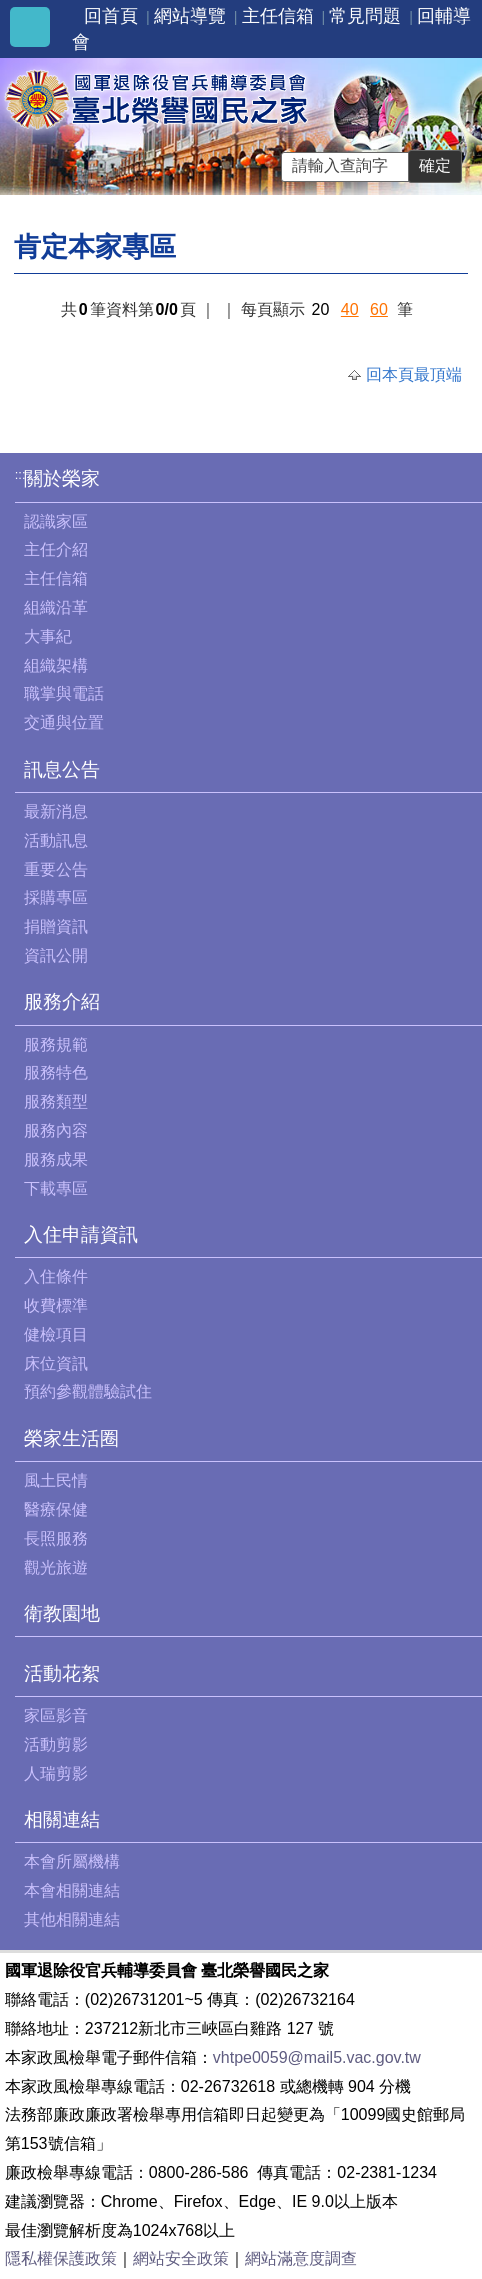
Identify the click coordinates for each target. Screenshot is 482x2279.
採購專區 (56, 897)
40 (350, 309)
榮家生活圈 (71, 1438)
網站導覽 (190, 16)
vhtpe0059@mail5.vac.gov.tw (317, 2057)
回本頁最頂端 (414, 374)
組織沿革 (56, 607)
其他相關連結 (72, 1919)
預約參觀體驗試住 (88, 1391)
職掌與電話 (64, 693)
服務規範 (56, 1044)
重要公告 (56, 869)
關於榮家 (62, 478)
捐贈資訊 (56, 926)
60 (379, 309)
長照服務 (56, 1538)
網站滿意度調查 (301, 2258)
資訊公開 (56, 955)
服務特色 (56, 1072)
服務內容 (56, 1130)
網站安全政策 (181, 2258)
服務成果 (56, 1159)
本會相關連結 (72, 1890)
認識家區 (56, 521)
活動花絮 (62, 1673)
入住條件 (56, 1276)
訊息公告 (62, 769)
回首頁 (111, 16)
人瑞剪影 (56, 1773)
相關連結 (62, 1819)
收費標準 (56, 1305)
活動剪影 (56, 1744)
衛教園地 (62, 1613)
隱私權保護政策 (61, 2258)
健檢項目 (56, 1334)
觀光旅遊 (56, 1567)
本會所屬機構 (72, 1861)
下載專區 (56, 1188)
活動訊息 (56, 840)
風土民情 (56, 1480)
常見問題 (365, 16)
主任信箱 (278, 16)
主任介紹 (56, 549)
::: (20, 474)
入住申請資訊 (81, 1234)
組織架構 (56, 665)
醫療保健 (56, 1509)
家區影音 (56, 1715)
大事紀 (48, 636)
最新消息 (56, 811)
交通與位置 (64, 722)
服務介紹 (62, 1001)
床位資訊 (56, 1363)
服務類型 (56, 1101)
